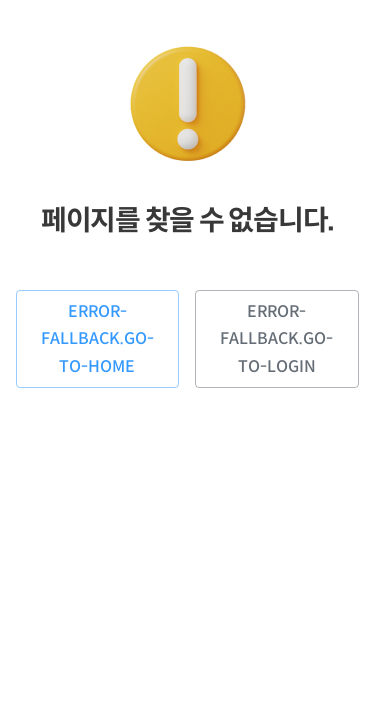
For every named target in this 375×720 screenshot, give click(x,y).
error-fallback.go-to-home (97, 339)
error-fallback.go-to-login (277, 339)
